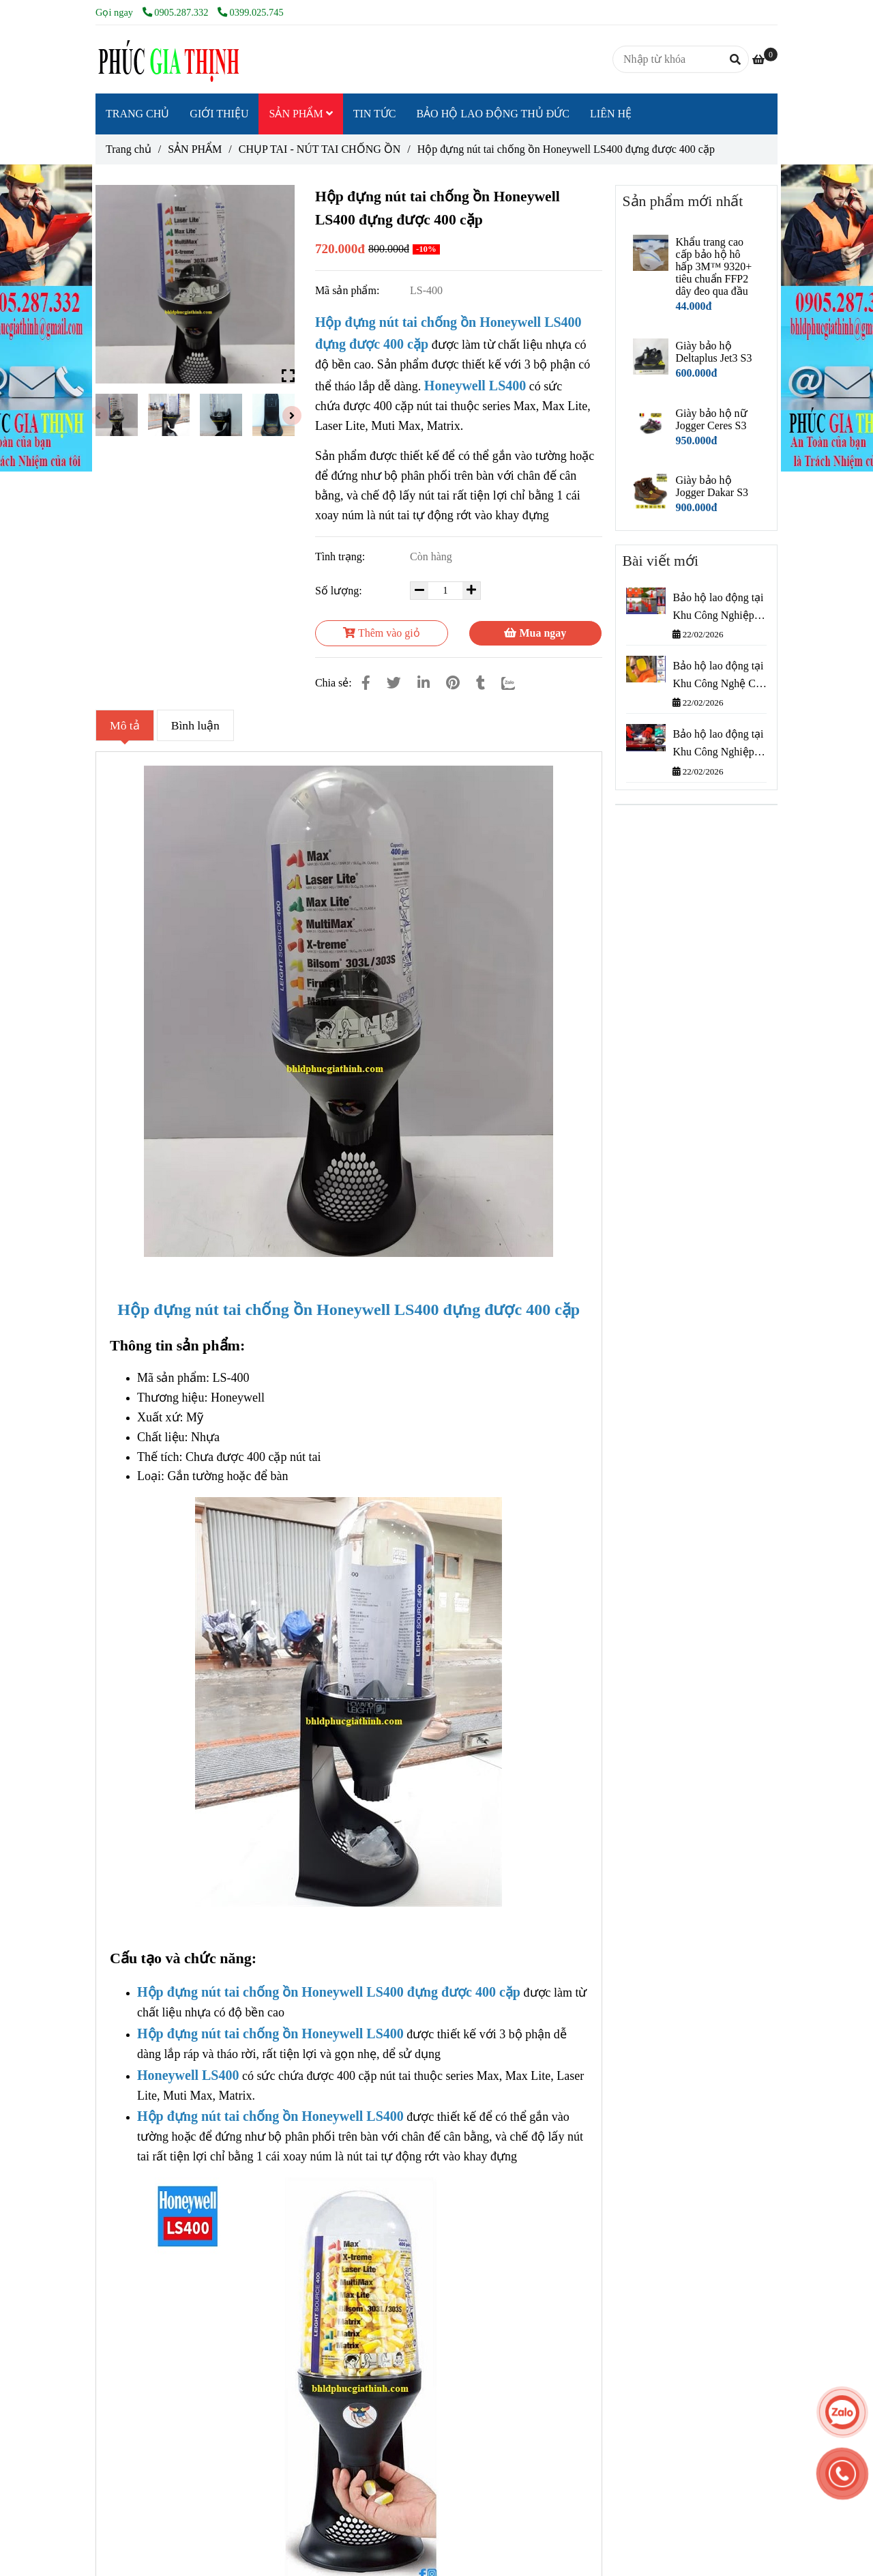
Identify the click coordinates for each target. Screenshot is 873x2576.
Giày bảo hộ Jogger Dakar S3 (711, 486)
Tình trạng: (341, 556)
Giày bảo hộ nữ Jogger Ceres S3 (711, 419)
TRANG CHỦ (137, 113)
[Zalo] (516, 683)
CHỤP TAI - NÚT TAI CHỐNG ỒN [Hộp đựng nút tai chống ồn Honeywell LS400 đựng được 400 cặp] (320, 149)
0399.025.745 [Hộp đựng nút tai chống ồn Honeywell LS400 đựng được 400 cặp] (251, 12)
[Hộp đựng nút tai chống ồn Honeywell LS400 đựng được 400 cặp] (167, 59)
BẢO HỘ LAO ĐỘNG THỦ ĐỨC (492, 113)
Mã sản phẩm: (348, 290)
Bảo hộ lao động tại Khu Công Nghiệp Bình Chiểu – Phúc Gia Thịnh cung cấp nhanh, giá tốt (717, 744)
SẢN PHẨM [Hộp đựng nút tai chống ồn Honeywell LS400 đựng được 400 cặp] (195, 149)
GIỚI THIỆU (219, 113)
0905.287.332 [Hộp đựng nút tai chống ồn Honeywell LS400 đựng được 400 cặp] (177, 12)
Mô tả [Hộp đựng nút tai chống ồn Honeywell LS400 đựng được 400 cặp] (125, 725)
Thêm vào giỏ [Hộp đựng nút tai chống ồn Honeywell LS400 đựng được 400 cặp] (381, 633)
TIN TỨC (374, 113)
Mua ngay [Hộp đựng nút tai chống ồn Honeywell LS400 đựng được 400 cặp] (535, 633)
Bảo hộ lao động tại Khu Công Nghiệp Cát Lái (717, 608)
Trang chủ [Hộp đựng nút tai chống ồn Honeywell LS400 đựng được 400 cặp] (128, 149)
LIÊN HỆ (611, 113)
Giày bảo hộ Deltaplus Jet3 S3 (713, 352)
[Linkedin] (423, 683)
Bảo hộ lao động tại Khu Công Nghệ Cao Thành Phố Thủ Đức (719, 676)
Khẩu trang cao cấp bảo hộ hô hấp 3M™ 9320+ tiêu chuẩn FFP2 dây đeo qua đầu (713, 266)
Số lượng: (340, 590)
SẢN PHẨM (300, 113)
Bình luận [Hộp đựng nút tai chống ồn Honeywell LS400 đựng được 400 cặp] (195, 725)
